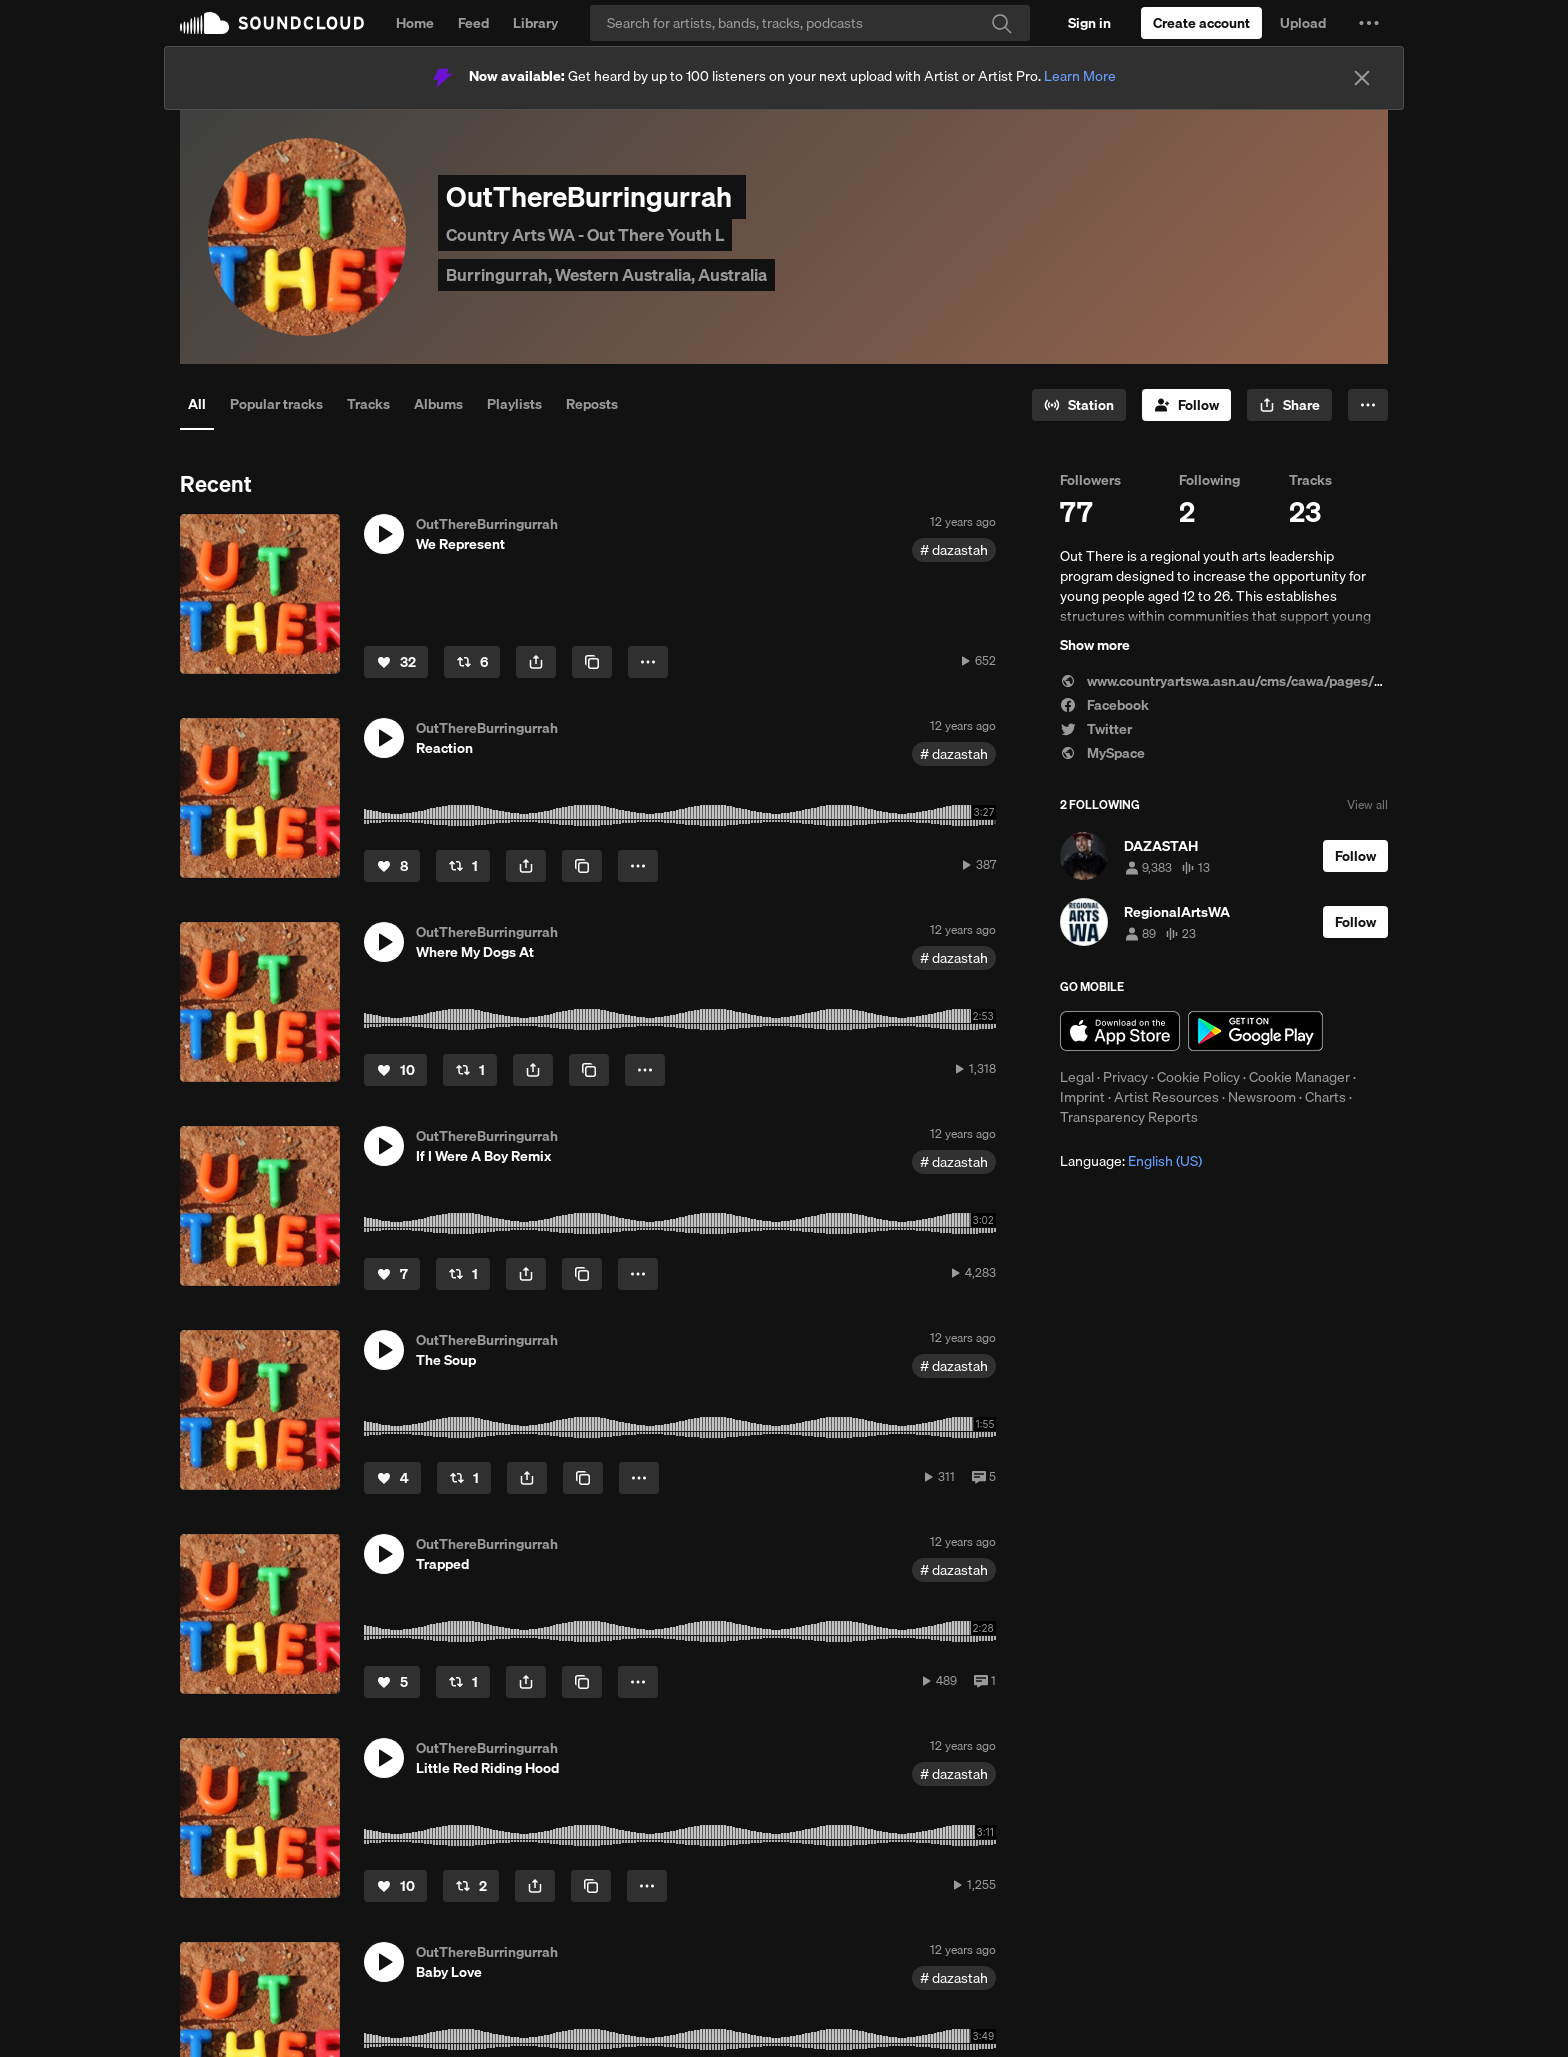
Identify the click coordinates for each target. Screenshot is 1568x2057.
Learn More (1080, 76)
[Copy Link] (592, 662)
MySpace (1102, 753)
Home (415, 23)
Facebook (1104, 705)
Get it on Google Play (1255, 1031)
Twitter (1096, 729)
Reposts (592, 404)
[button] (1369, 23)
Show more (1095, 645)
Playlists (514, 404)
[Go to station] (1079, 405)
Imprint (1082, 1097)
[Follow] (1186, 405)
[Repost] (472, 662)
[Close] (1362, 78)
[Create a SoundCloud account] (1201, 23)
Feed (473, 23)
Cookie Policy (1198, 1077)
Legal (1077, 1077)
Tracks (368, 404)
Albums (438, 404)
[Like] (396, 662)
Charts (1325, 1097)
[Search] (810, 23)
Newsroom (1262, 1097)
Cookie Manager (1299, 1077)
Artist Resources (1166, 1097)
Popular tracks (276, 404)
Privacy (1125, 1077)
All (197, 404)
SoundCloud (272, 23)
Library (535, 23)
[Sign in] (1089, 23)
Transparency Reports (1129, 1117)
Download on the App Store (1120, 1031)
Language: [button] (1131, 1161)
